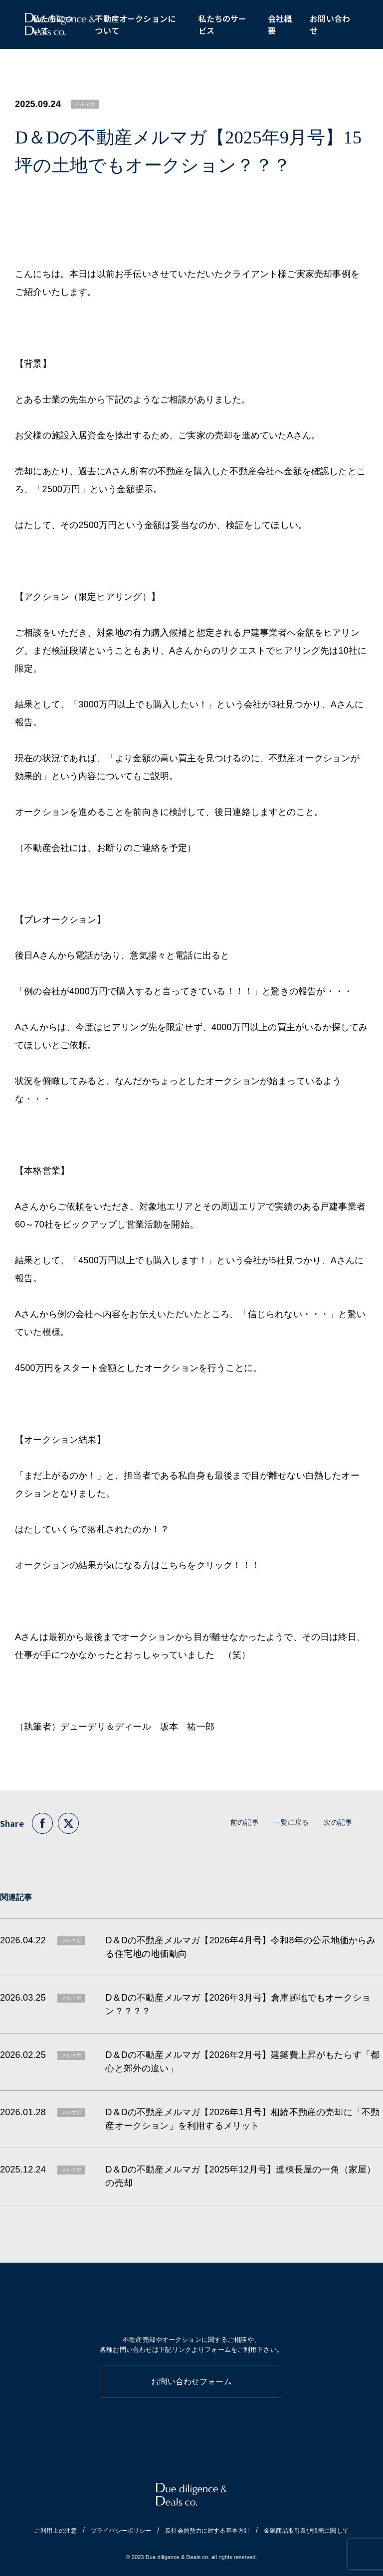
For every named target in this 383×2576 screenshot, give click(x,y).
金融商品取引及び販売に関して (306, 2530)
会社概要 (280, 25)
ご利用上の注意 (55, 2530)
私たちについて (52, 25)
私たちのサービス (222, 25)
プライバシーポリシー (121, 2530)
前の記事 (244, 1822)
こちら (174, 1565)
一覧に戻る (291, 1822)
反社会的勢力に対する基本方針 (207, 2530)
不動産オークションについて (135, 25)
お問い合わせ (330, 25)
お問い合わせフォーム (191, 2381)
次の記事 (338, 1822)
